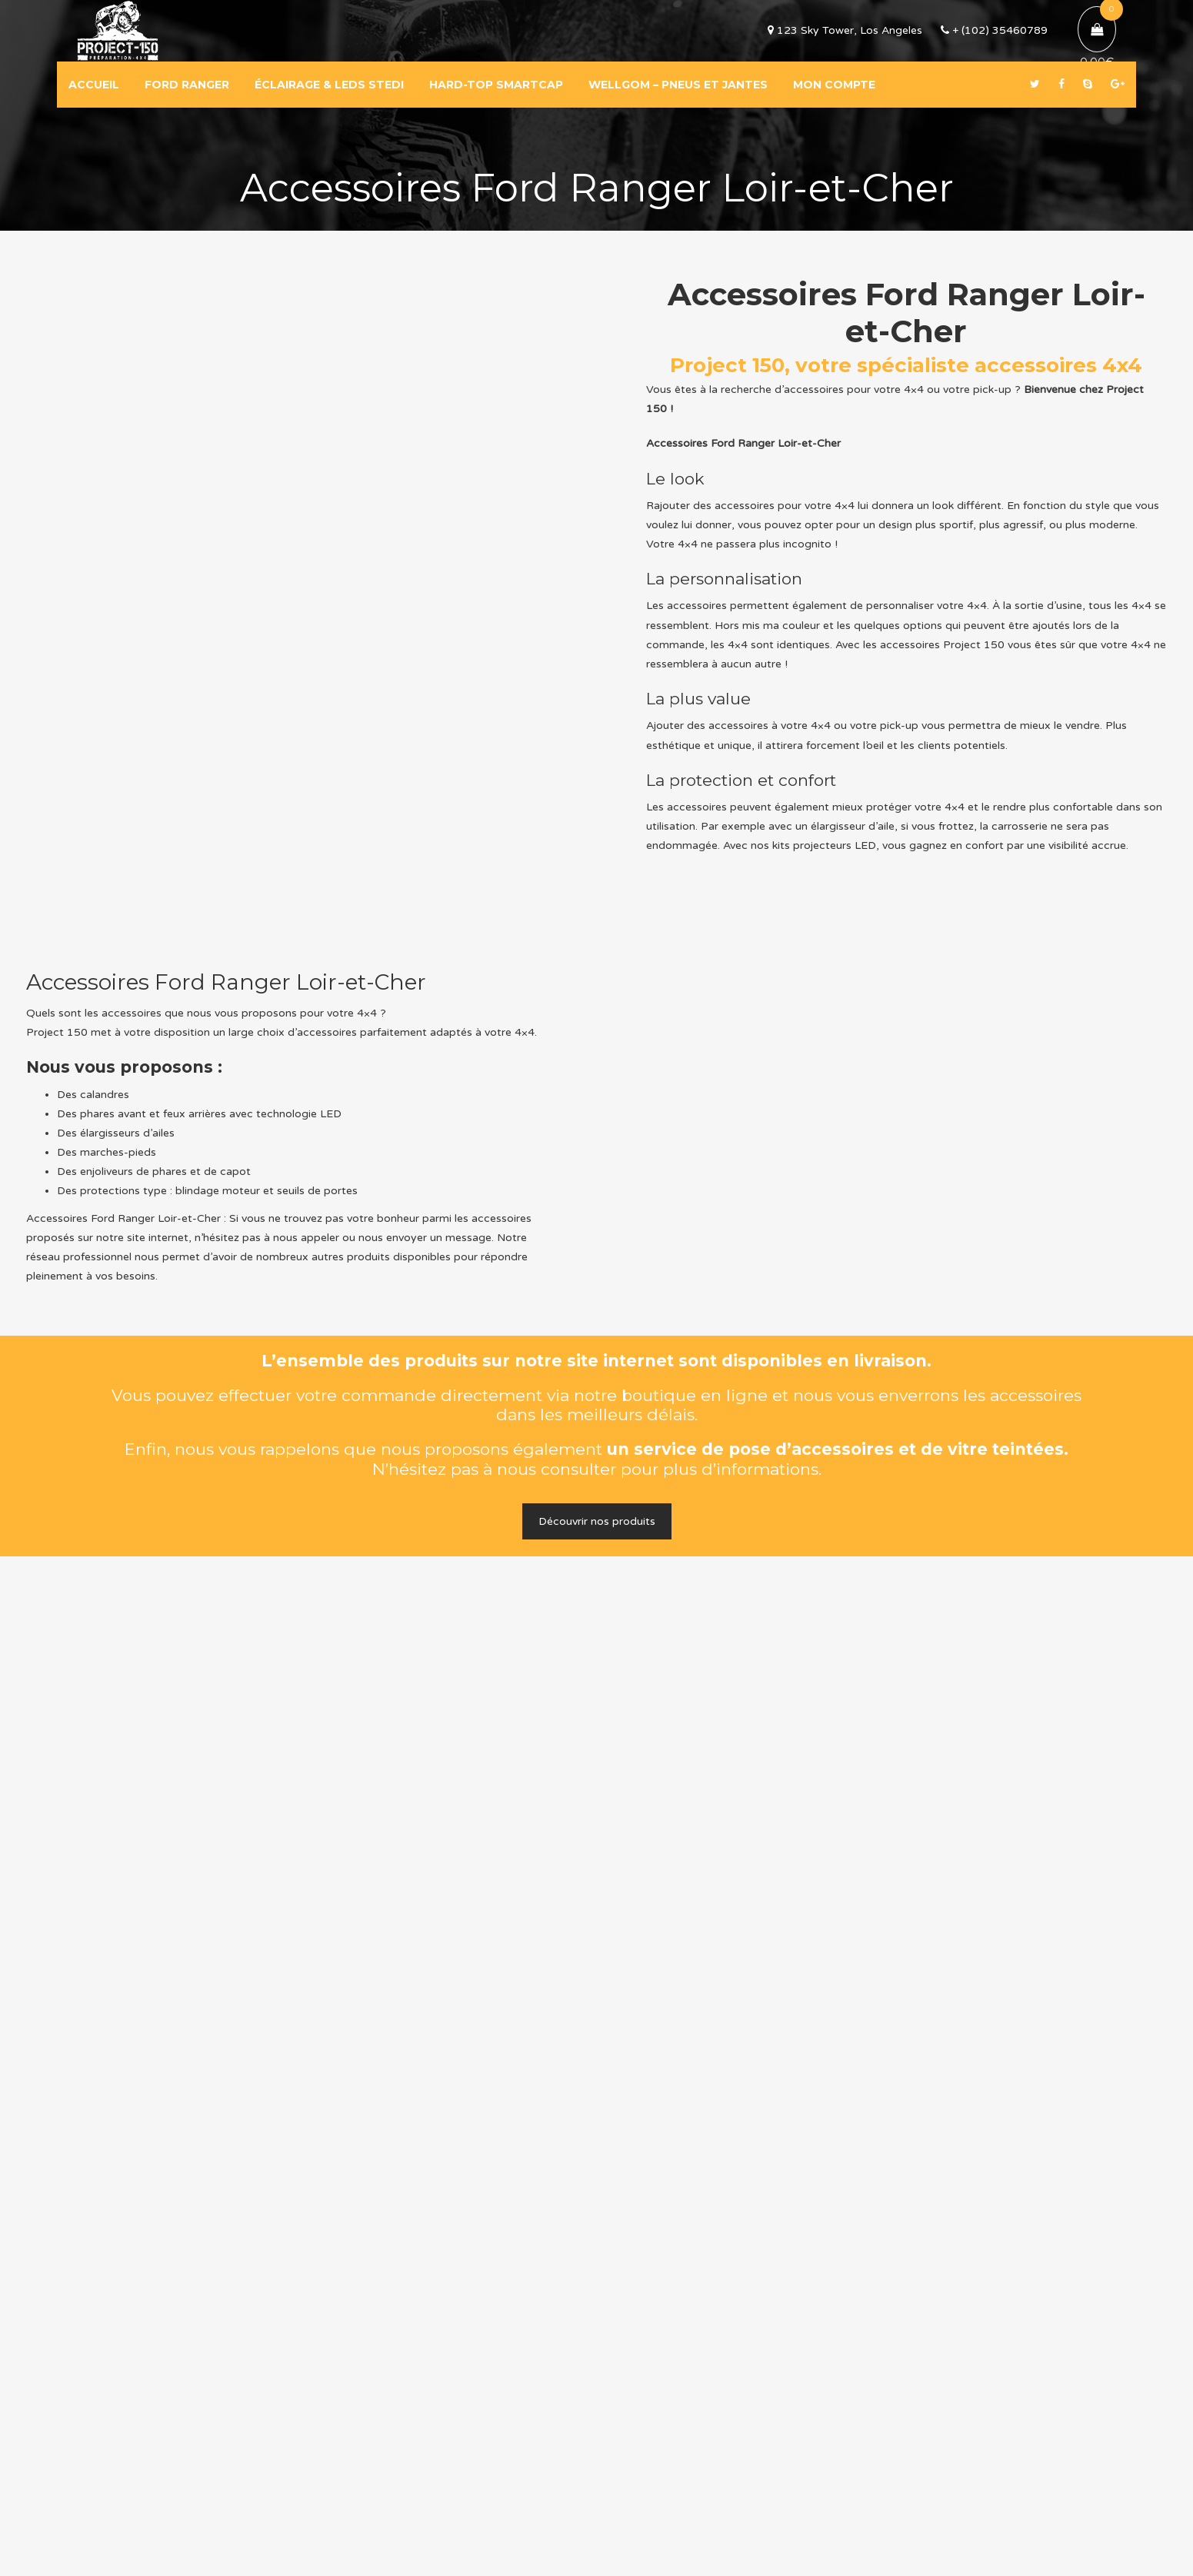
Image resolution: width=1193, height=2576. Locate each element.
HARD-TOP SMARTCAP (496, 85)
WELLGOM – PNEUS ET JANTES (678, 85)
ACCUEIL (93, 85)
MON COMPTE (834, 85)
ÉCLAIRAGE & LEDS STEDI (329, 85)
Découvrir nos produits (596, 1521)
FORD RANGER (187, 85)
